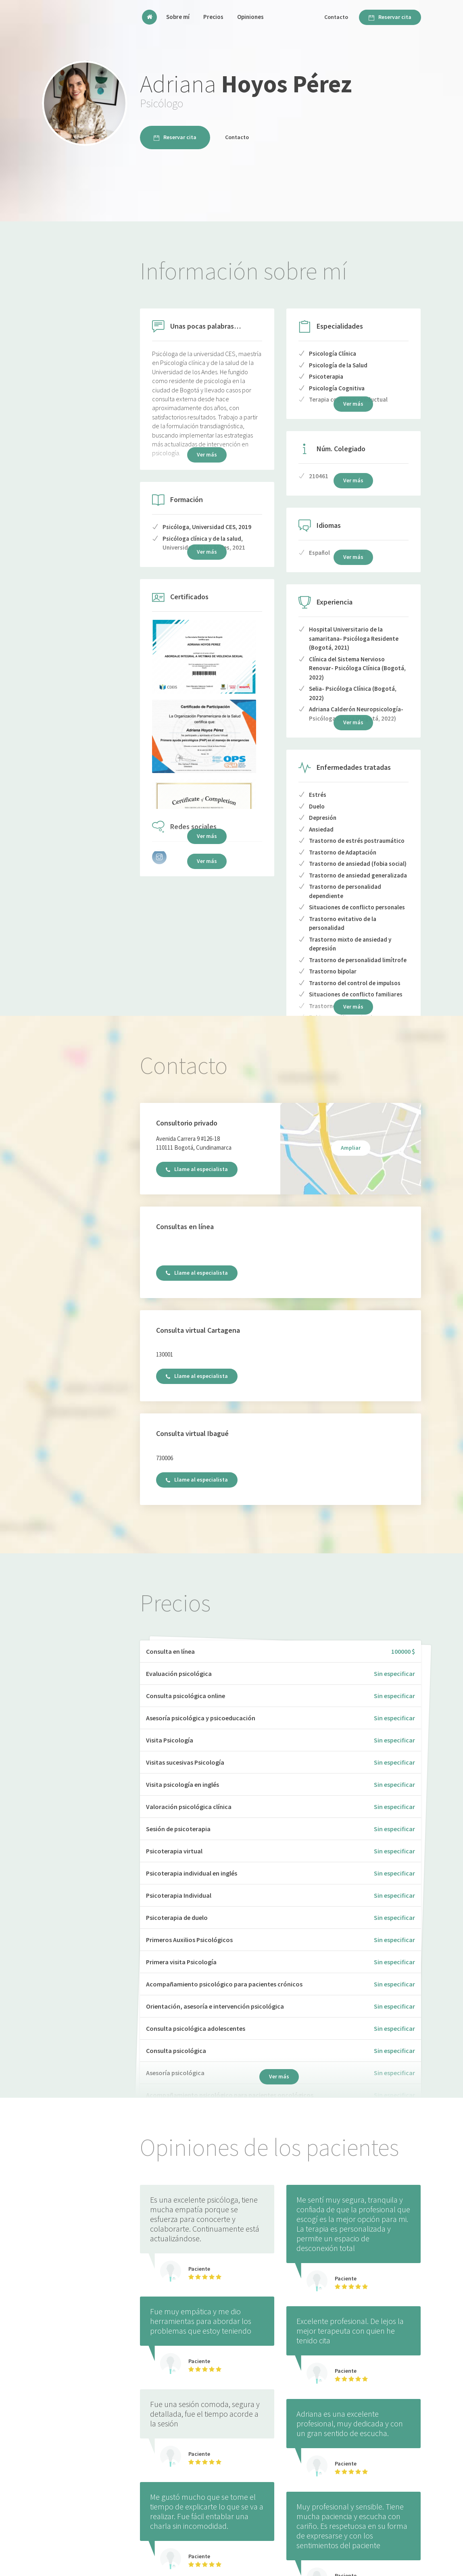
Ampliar (351, 1147)
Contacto (336, 17)
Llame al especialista (197, 1169)
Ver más (207, 836)
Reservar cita (390, 17)
